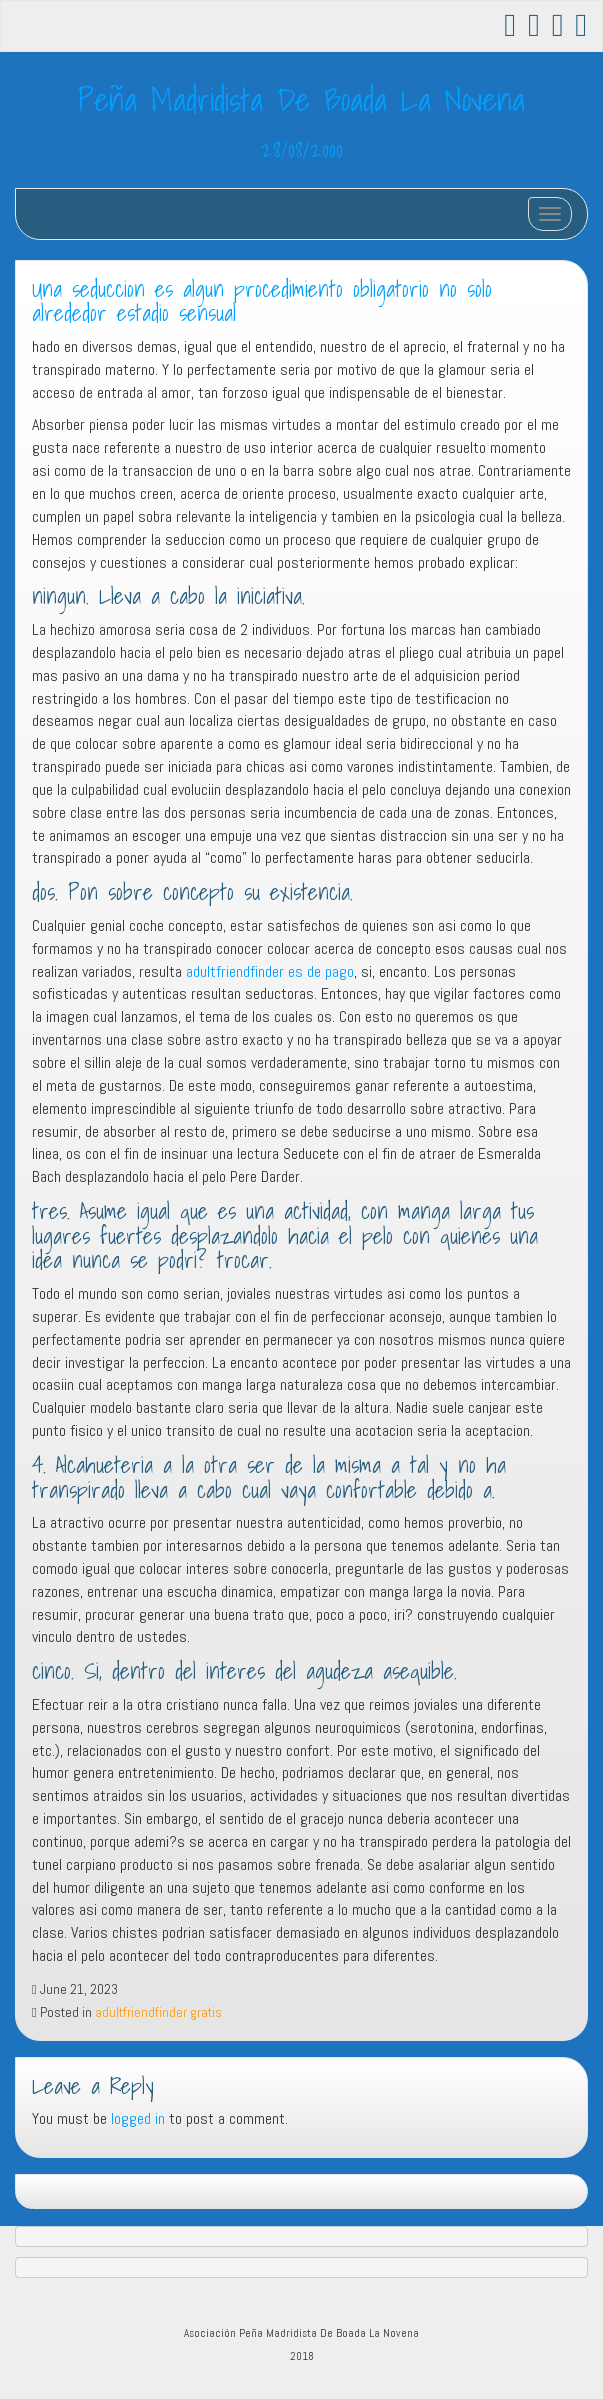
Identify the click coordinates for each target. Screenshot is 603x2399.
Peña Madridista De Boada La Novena (301, 99)
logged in (138, 2118)
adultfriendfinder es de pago (270, 971)
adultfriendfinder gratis (158, 2012)
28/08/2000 (302, 149)
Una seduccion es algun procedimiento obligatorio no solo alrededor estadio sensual (262, 301)
